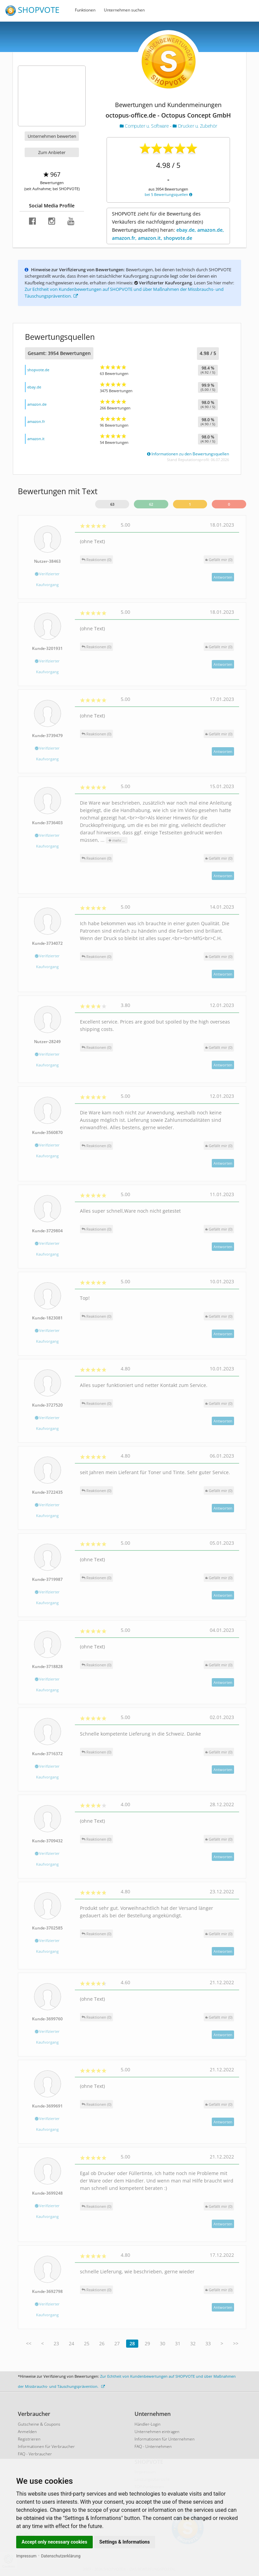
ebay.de (34, 386)
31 (177, 2343)
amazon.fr (36, 421)
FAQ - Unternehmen (153, 2446)
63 (112, 504)
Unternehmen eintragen (157, 2431)
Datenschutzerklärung (61, 2556)
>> (235, 2343)
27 (117, 2343)
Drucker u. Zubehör (195, 126)
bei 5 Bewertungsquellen (168, 194)
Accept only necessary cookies (54, 2542)
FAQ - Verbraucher (35, 2454)
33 (208, 2343)
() (218, 559)
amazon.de (37, 404)
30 (162, 2343)
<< (28, 2343)
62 (151, 504)
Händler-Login (148, 2424)
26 (102, 2343)
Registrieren (29, 2439)
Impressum (26, 2556)
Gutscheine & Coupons (39, 2424)
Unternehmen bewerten (52, 136)
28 (132, 2343)
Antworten (222, 577)
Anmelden (27, 2431)
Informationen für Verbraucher (46, 2446)
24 (71, 2343)
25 (86, 2343)
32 (193, 2343)
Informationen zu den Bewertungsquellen (188, 454)
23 (56, 2343)
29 (147, 2343)
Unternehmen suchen (124, 10)
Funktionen (85, 10)
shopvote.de (38, 369)
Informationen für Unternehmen (165, 2439)
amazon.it (36, 438)
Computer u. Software (145, 126)
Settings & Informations (124, 2542)
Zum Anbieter (51, 152)
